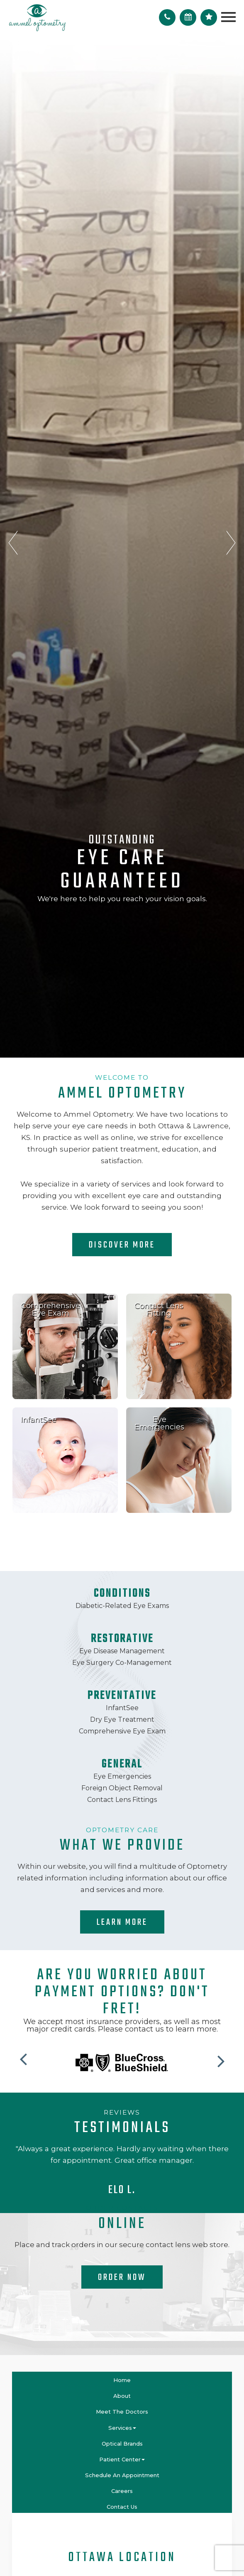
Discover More (122, 1245)
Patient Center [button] (122, 2459)
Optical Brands (122, 2443)
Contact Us (122, 2506)
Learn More (122, 1922)
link (65, 1298)
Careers (122, 2491)
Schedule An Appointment (122, 2475)
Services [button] (122, 2427)
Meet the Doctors (122, 2411)
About (122, 2395)
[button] (25, 2057)
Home (122, 2380)
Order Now (122, 2277)
